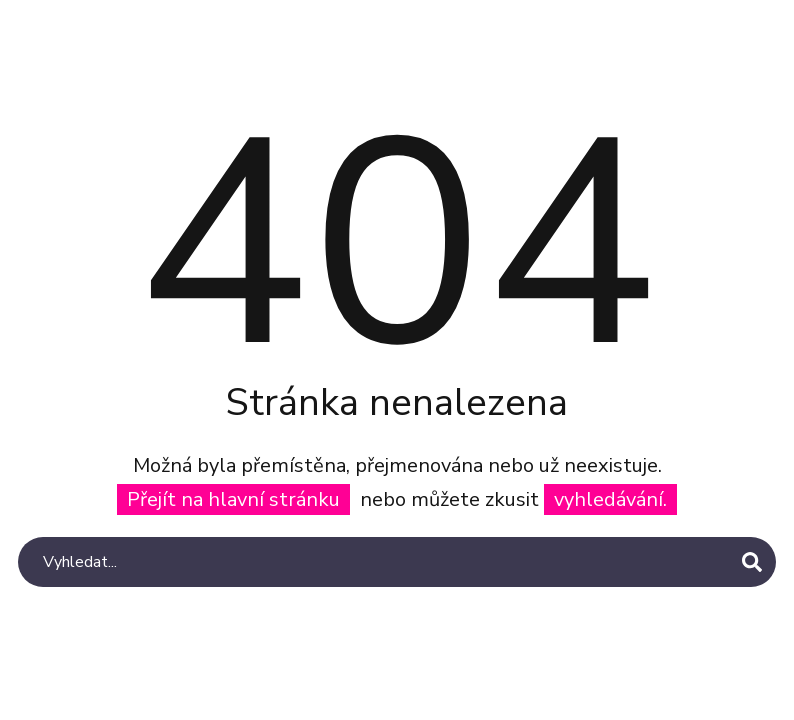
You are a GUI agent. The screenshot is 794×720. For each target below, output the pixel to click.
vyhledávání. (610, 499)
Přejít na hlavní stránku (233, 499)
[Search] (397, 562)
